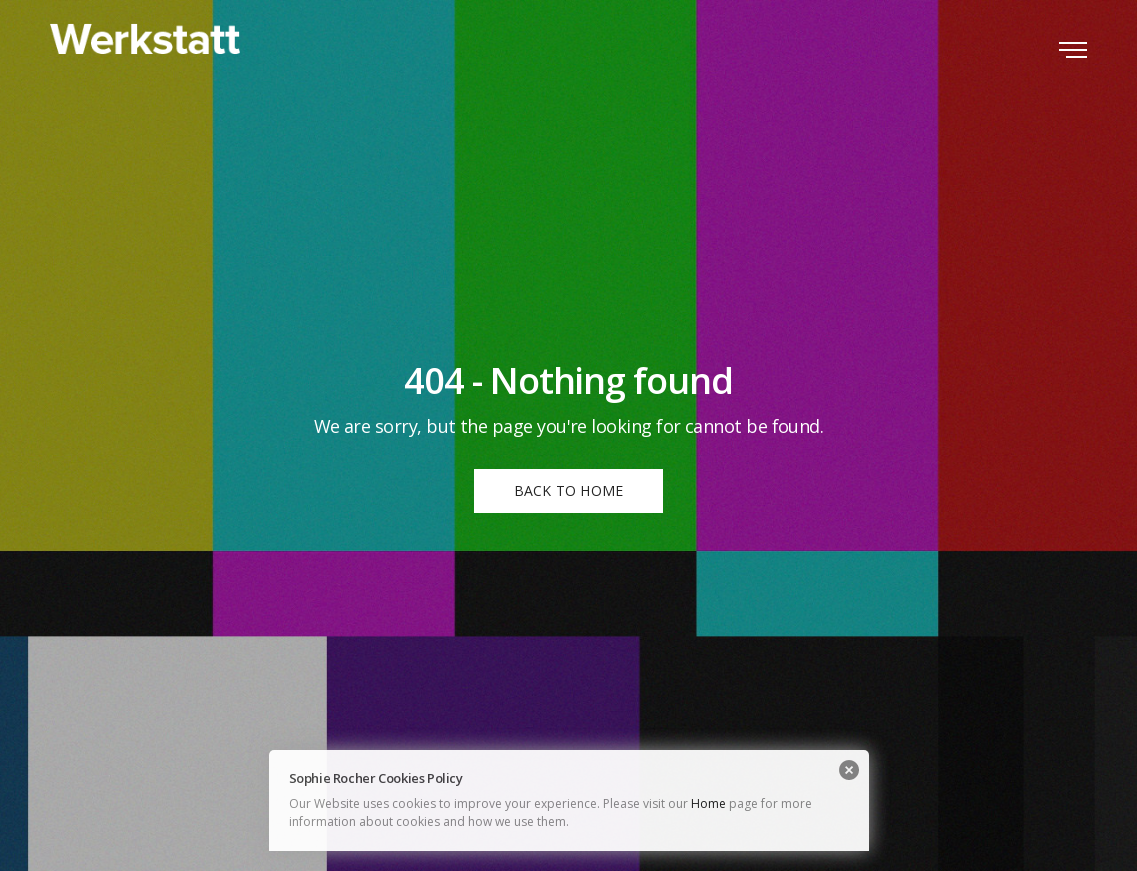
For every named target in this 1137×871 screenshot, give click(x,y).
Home (708, 803)
